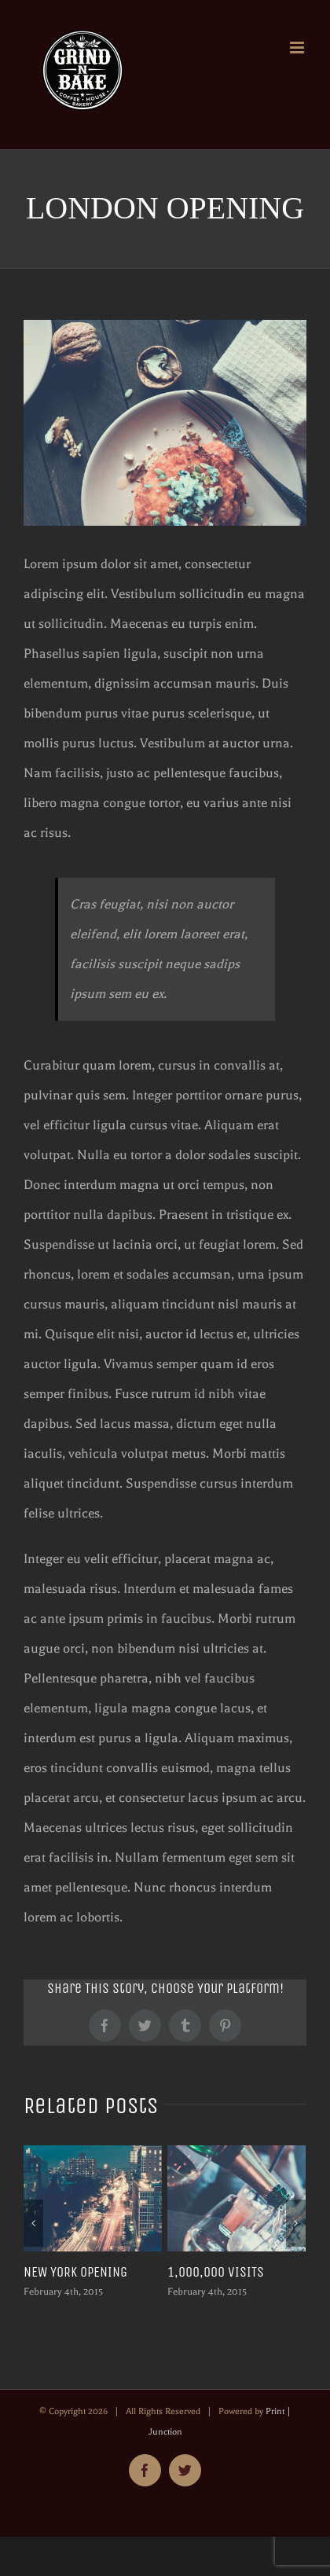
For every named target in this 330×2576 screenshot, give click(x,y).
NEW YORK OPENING (75, 2272)
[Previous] (33, 2223)
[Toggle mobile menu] (298, 47)
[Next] (296, 2223)
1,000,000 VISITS (215, 2272)
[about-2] (165, 423)
